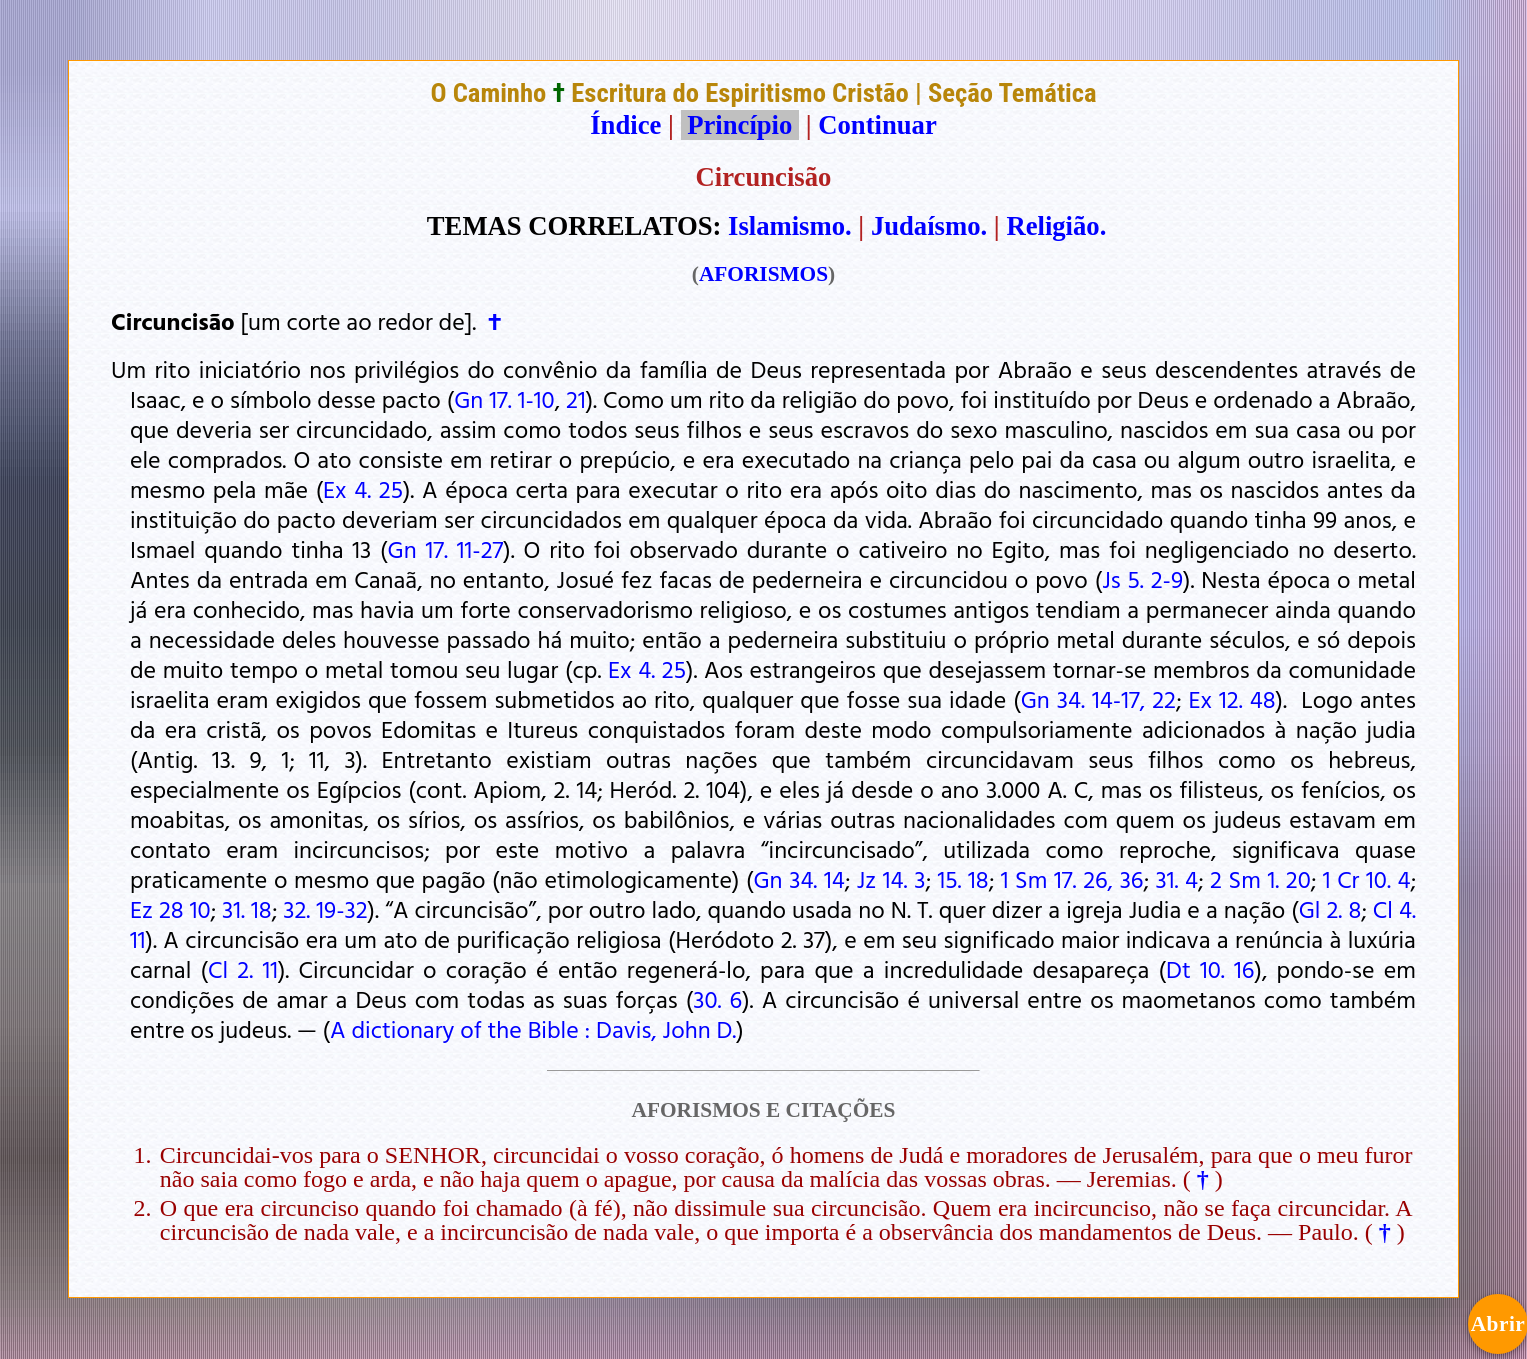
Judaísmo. (929, 226)
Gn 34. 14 (799, 879)
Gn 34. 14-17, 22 (1098, 699)
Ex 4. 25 (363, 489)
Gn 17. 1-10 (504, 399)
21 (576, 399)
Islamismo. (790, 226)
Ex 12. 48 (1231, 699)
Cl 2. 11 (243, 969)
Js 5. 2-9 (1142, 579)
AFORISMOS (763, 274)
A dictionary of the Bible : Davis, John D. (533, 1029)
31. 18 (247, 909)
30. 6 (717, 999)
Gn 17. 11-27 (446, 549)
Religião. (1056, 226)
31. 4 (1177, 879)
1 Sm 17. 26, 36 (1072, 879)
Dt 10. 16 (1210, 969)
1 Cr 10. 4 (1367, 879)
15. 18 (962, 879)
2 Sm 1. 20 (1260, 879)
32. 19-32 (325, 909)
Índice (625, 125)
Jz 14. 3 (891, 879)
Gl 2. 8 (1330, 909)
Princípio (740, 125)
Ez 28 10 (170, 909)
